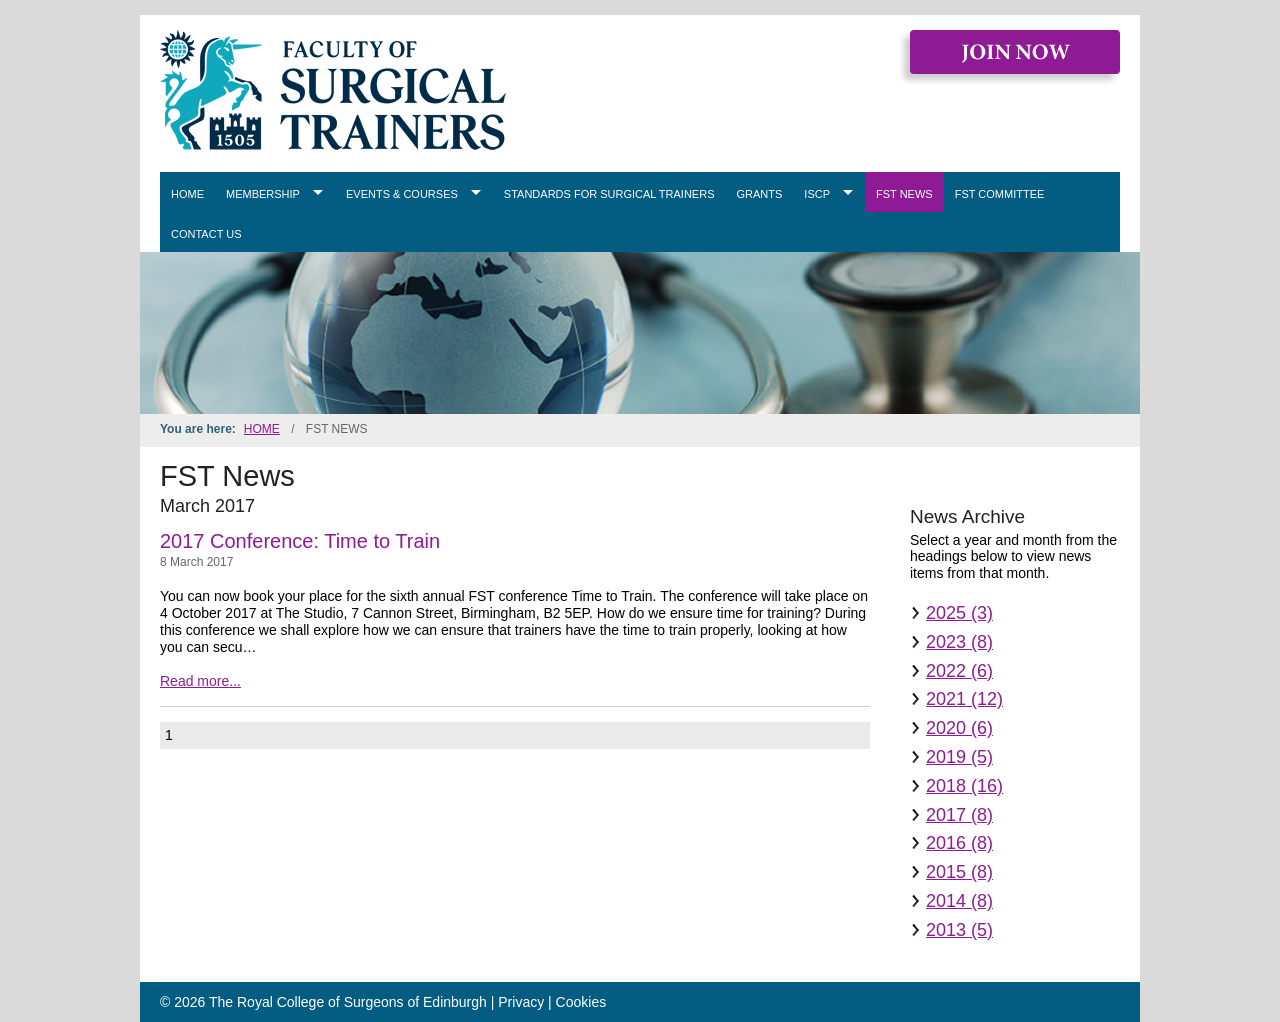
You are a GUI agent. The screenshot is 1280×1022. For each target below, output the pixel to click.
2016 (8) (959, 843)
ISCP (817, 194)
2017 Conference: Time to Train (300, 541)
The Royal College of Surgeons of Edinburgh (348, 1002)
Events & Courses (402, 194)
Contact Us (206, 234)
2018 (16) (964, 786)
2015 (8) (959, 872)
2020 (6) (959, 728)
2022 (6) (959, 671)
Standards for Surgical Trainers (609, 194)
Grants (760, 194)
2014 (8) (959, 901)
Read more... (200, 681)
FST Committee (1000, 194)
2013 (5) (959, 930)
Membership (263, 194)
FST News (904, 194)
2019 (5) (959, 757)
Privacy (521, 1002)
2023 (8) (959, 642)
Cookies (581, 1002)
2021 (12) (964, 699)
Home (187, 194)
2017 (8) (959, 815)
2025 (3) (959, 613)
